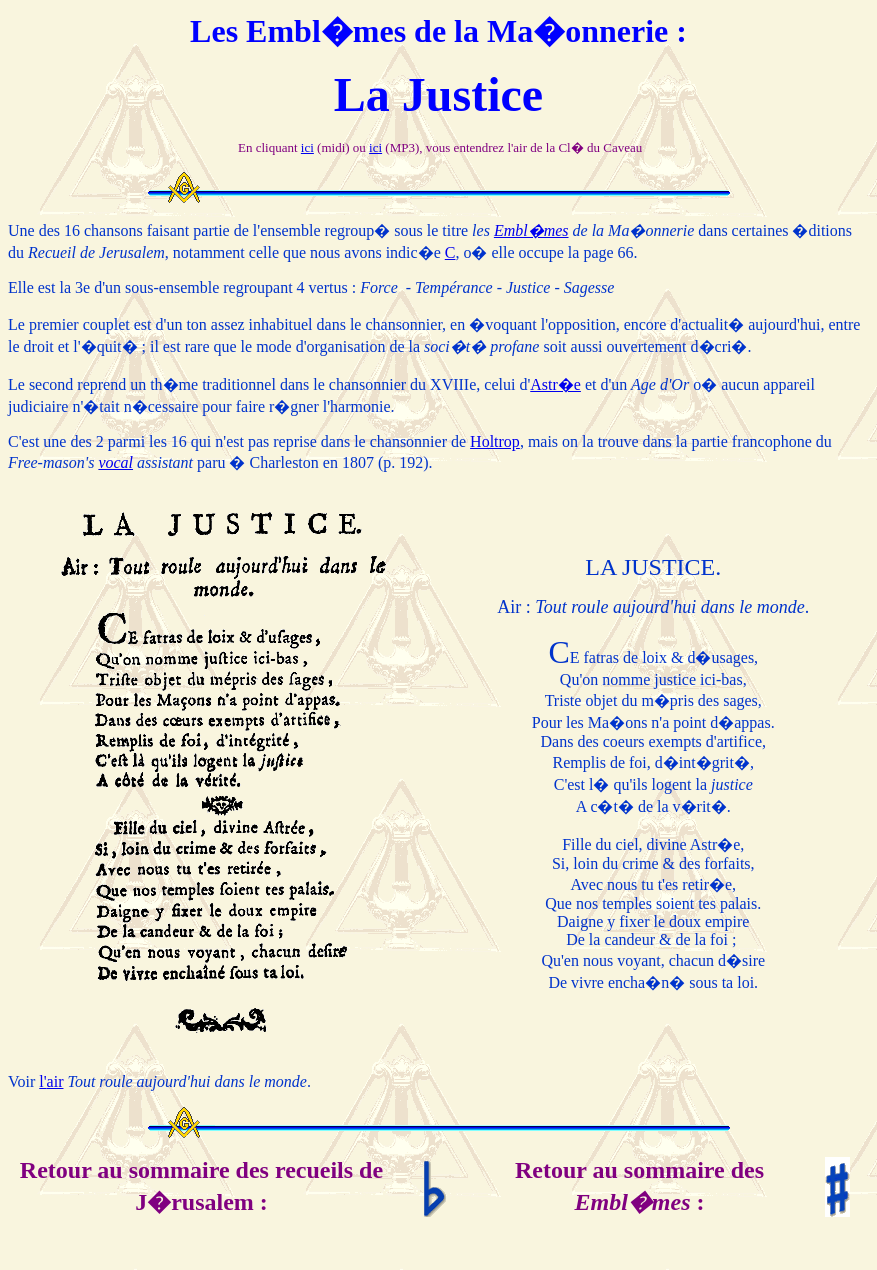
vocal (115, 462)
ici (307, 147)
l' (42, 1081)
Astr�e (555, 384)
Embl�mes (531, 230)
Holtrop (495, 441)
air (55, 1081)
